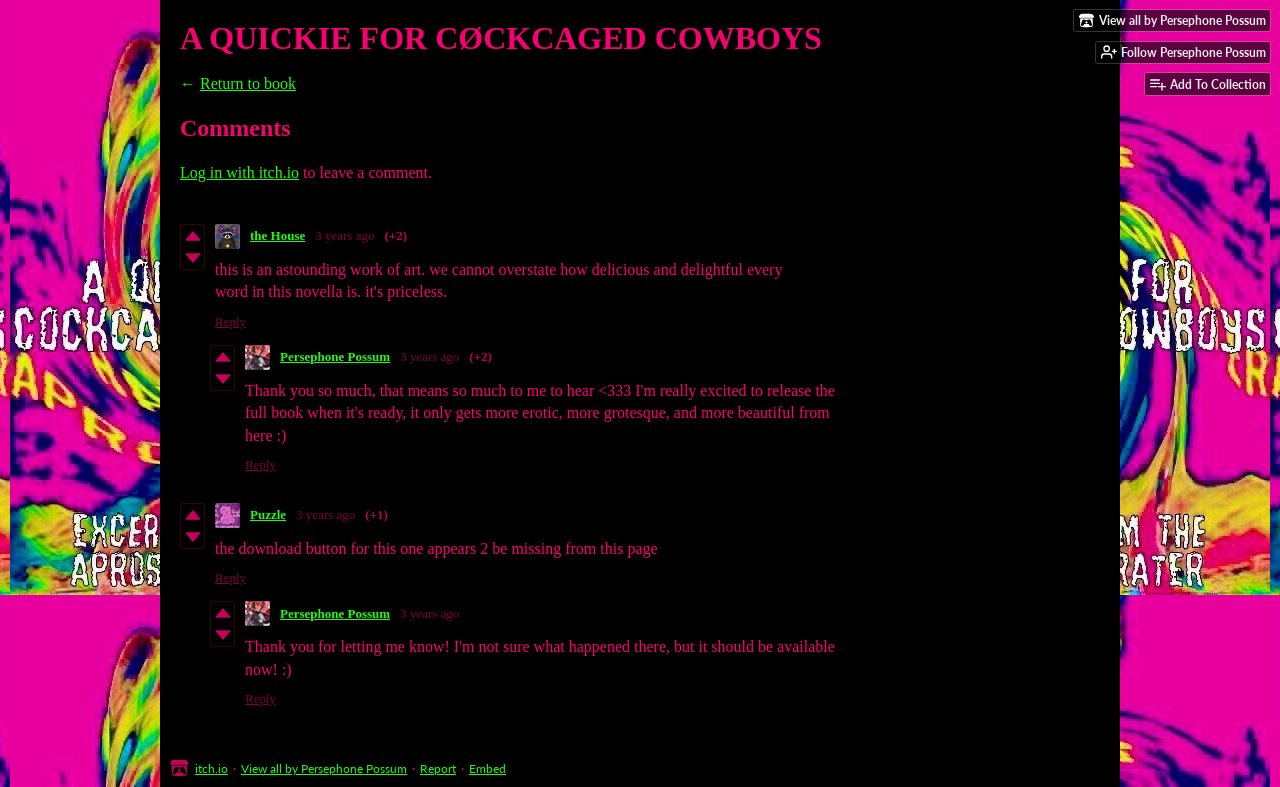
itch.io (211, 768)
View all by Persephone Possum (324, 768)
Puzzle (268, 514)
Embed (487, 768)
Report (438, 768)
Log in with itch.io (239, 172)
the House (277, 235)
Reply (230, 321)
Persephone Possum (335, 356)
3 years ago (344, 235)
